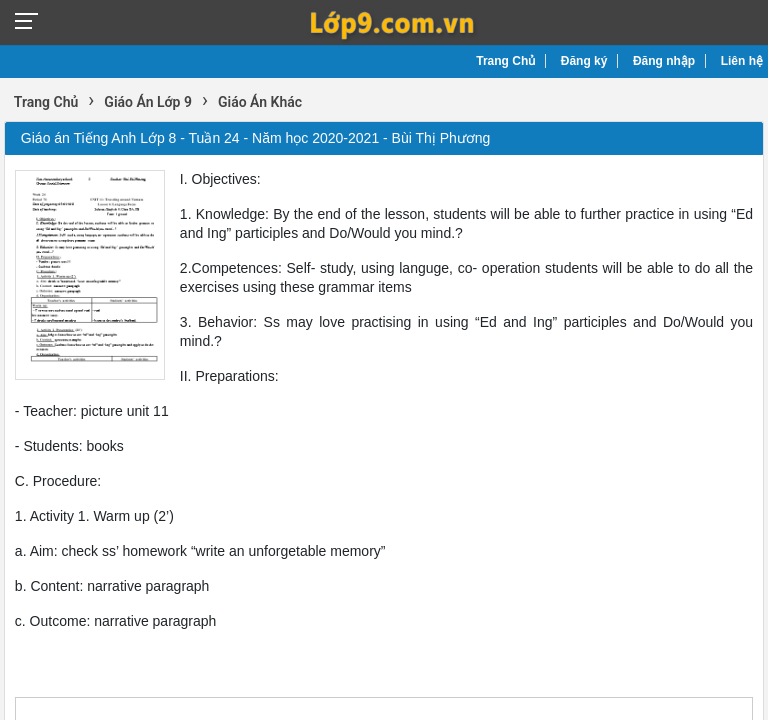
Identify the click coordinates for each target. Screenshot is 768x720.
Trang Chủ (505, 61)
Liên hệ (742, 61)
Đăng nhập (664, 61)
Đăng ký (584, 61)
